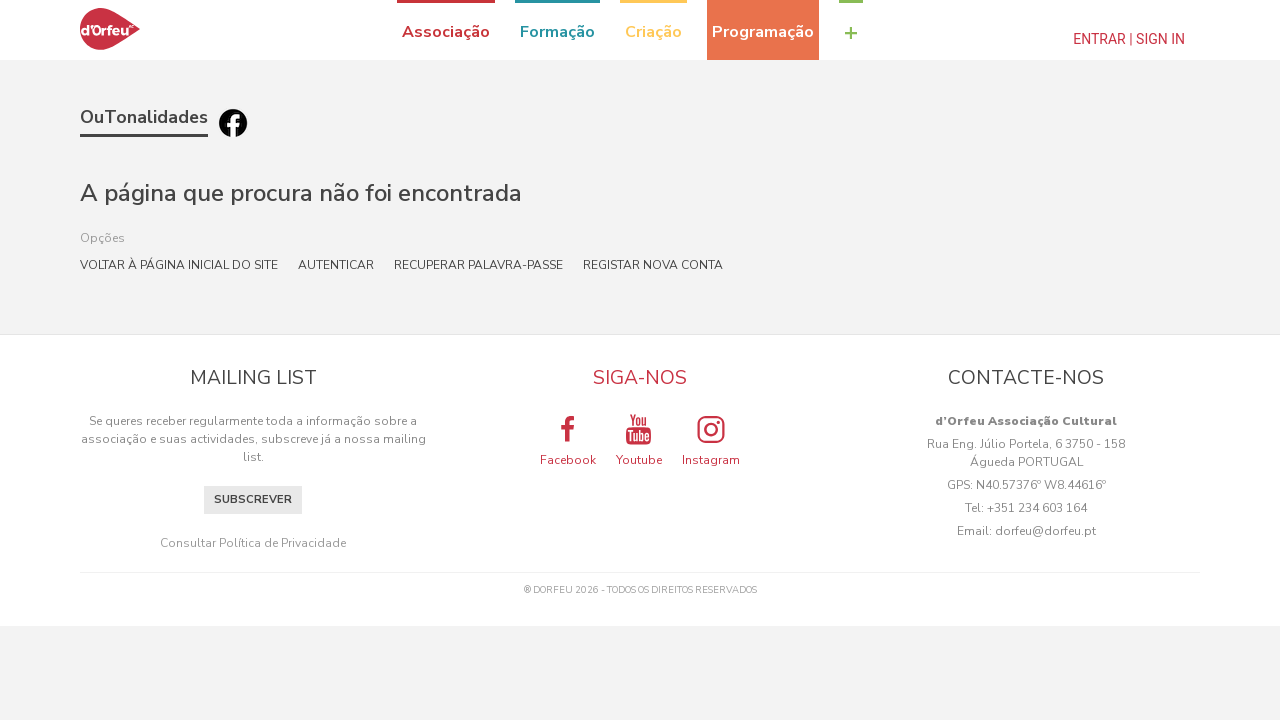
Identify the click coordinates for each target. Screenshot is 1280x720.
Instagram (711, 440)
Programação (763, 32)
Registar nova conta (653, 265)
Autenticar (336, 265)
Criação (653, 32)
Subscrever (253, 499)
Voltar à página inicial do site (179, 265)
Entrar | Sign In (1129, 39)
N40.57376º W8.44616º (1041, 485)
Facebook (568, 440)
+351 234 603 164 (1037, 508)
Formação (557, 32)
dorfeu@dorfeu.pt (1045, 531)
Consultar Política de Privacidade (253, 543)
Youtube (639, 440)
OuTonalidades (144, 117)
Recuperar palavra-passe (478, 265)
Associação (446, 32)
